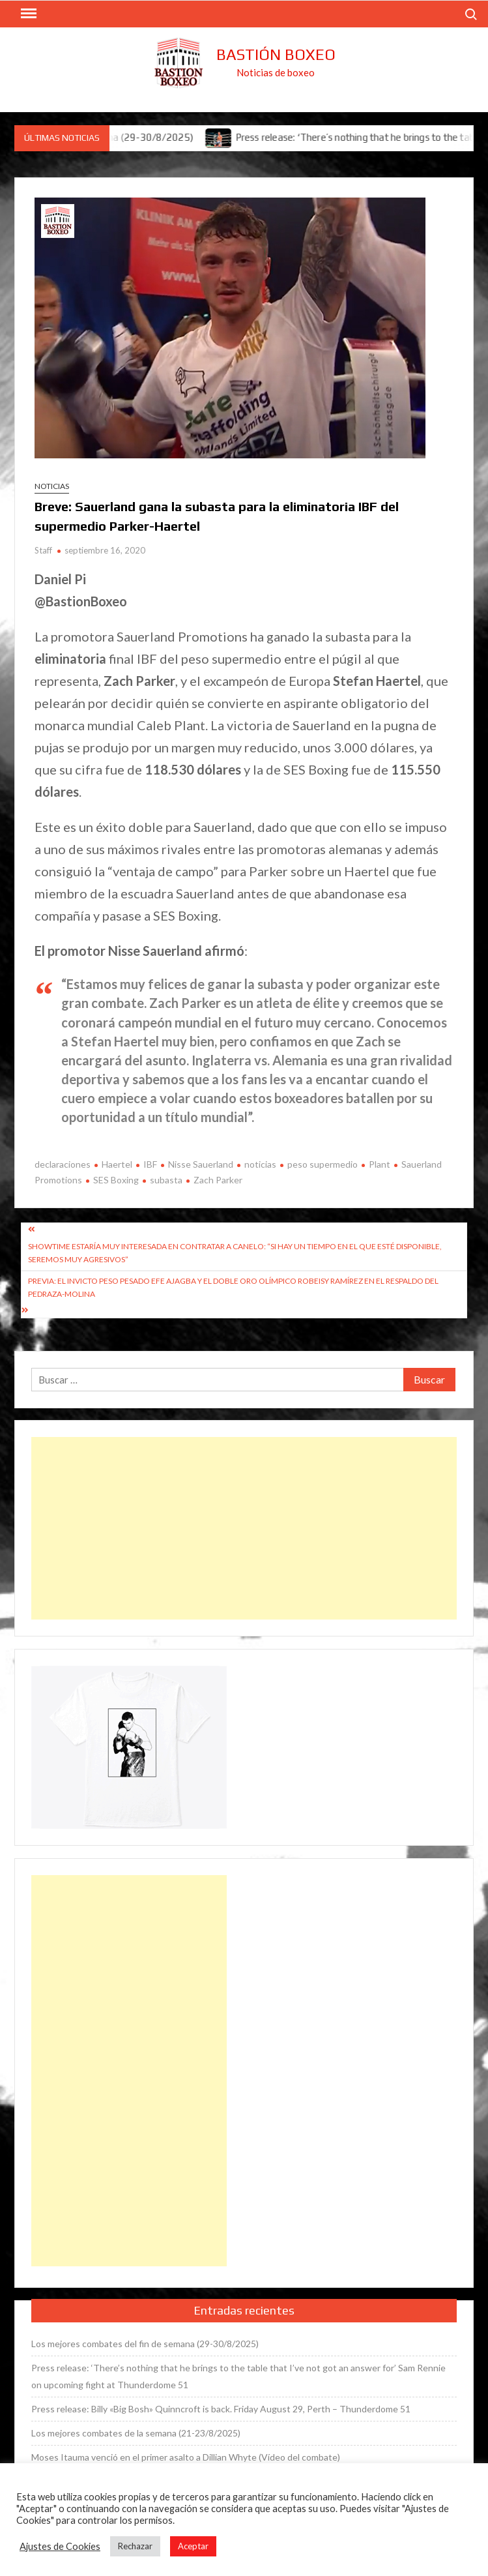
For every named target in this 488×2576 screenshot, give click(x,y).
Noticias (52, 486)
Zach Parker (218, 1179)
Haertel (117, 1164)
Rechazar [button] (135, 2546)
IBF (150, 1164)
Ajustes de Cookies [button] (60, 2546)
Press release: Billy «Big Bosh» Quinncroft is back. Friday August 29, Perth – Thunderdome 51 (220, 2408)
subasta (166, 1179)
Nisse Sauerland (200, 1164)
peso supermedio (322, 1164)
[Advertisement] (243, 1528)
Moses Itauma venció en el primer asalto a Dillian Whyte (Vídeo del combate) (185, 2457)
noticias (260, 1164)
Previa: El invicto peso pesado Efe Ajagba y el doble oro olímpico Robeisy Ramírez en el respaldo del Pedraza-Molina (233, 1287)
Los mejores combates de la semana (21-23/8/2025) (135, 2432)
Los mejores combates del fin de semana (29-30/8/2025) (145, 2343)
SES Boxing (116, 1179)
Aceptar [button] (193, 2546)
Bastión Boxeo (276, 54)
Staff (43, 550)
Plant (379, 1164)
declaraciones (63, 1164)
